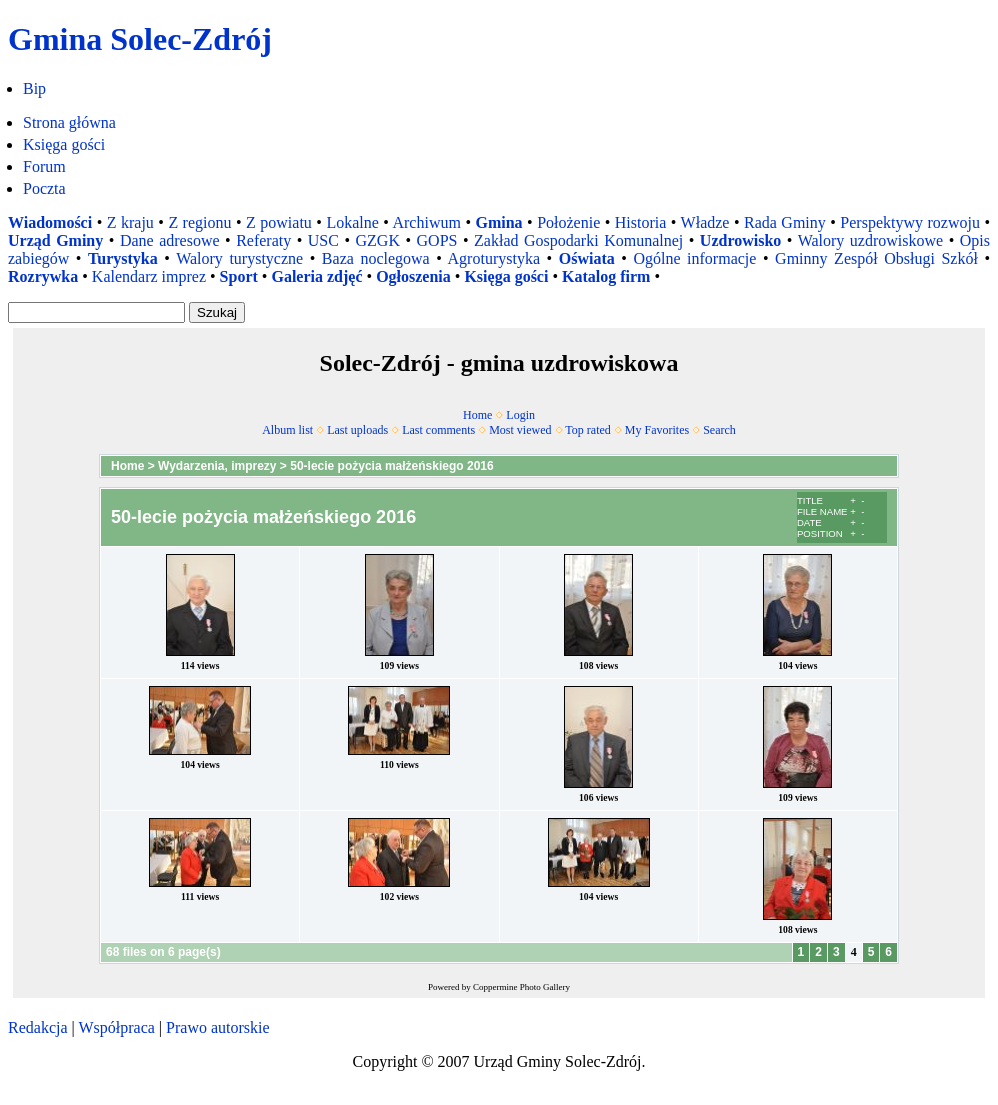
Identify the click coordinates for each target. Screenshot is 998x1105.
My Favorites (657, 430)
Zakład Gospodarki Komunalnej (578, 240)
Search (719, 430)
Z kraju (130, 222)
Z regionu (199, 222)
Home (477, 415)
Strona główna (69, 122)
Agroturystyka (494, 258)
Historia (641, 222)
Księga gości (64, 144)
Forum (44, 166)
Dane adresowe (170, 240)
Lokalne (352, 222)
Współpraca (116, 1027)
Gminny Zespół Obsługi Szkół (876, 258)
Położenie (568, 222)
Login (520, 415)
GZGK (378, 240)
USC (323, 240)
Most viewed (520, 430)
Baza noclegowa (376, 258)
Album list (287, 430)
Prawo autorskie (218, 1027)
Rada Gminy (785, 222)
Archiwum (426, 222)
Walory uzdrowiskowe (871, 240)
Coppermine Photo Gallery (521, 987)
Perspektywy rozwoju (910, 222)
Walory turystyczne (239, 258)
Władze (705, 222)
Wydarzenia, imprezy (217, 466)
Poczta (44, 188)
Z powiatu (279, 222)
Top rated (587, 430)
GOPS (437, 240)
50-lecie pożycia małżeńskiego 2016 (391, 466)
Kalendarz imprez (149, 276)
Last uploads (357, 430)
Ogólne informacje (694, 258)
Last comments (438, 430)
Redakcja (38, 1027)
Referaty (263, 240)
